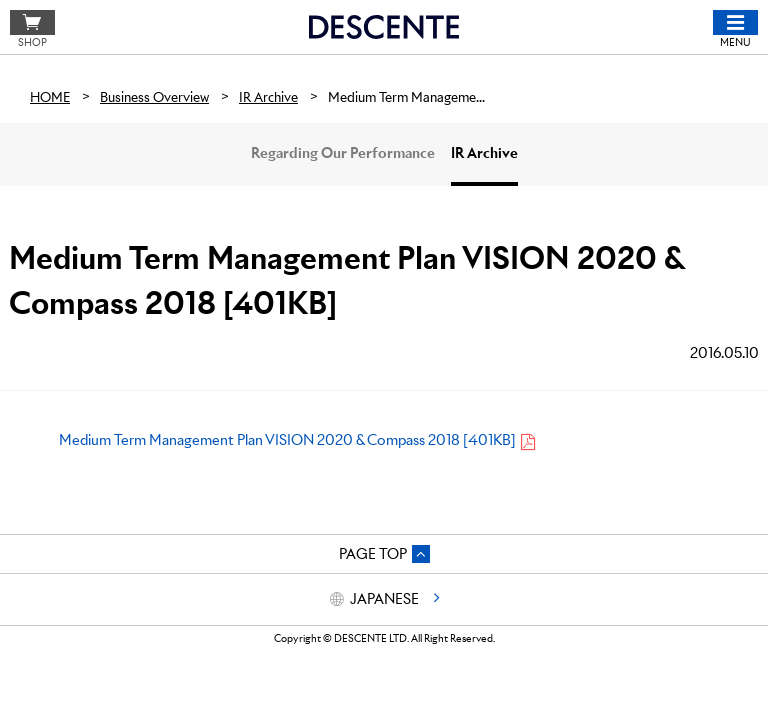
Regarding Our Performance (343, 153)
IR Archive (484, 153)
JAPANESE (384, 599)
